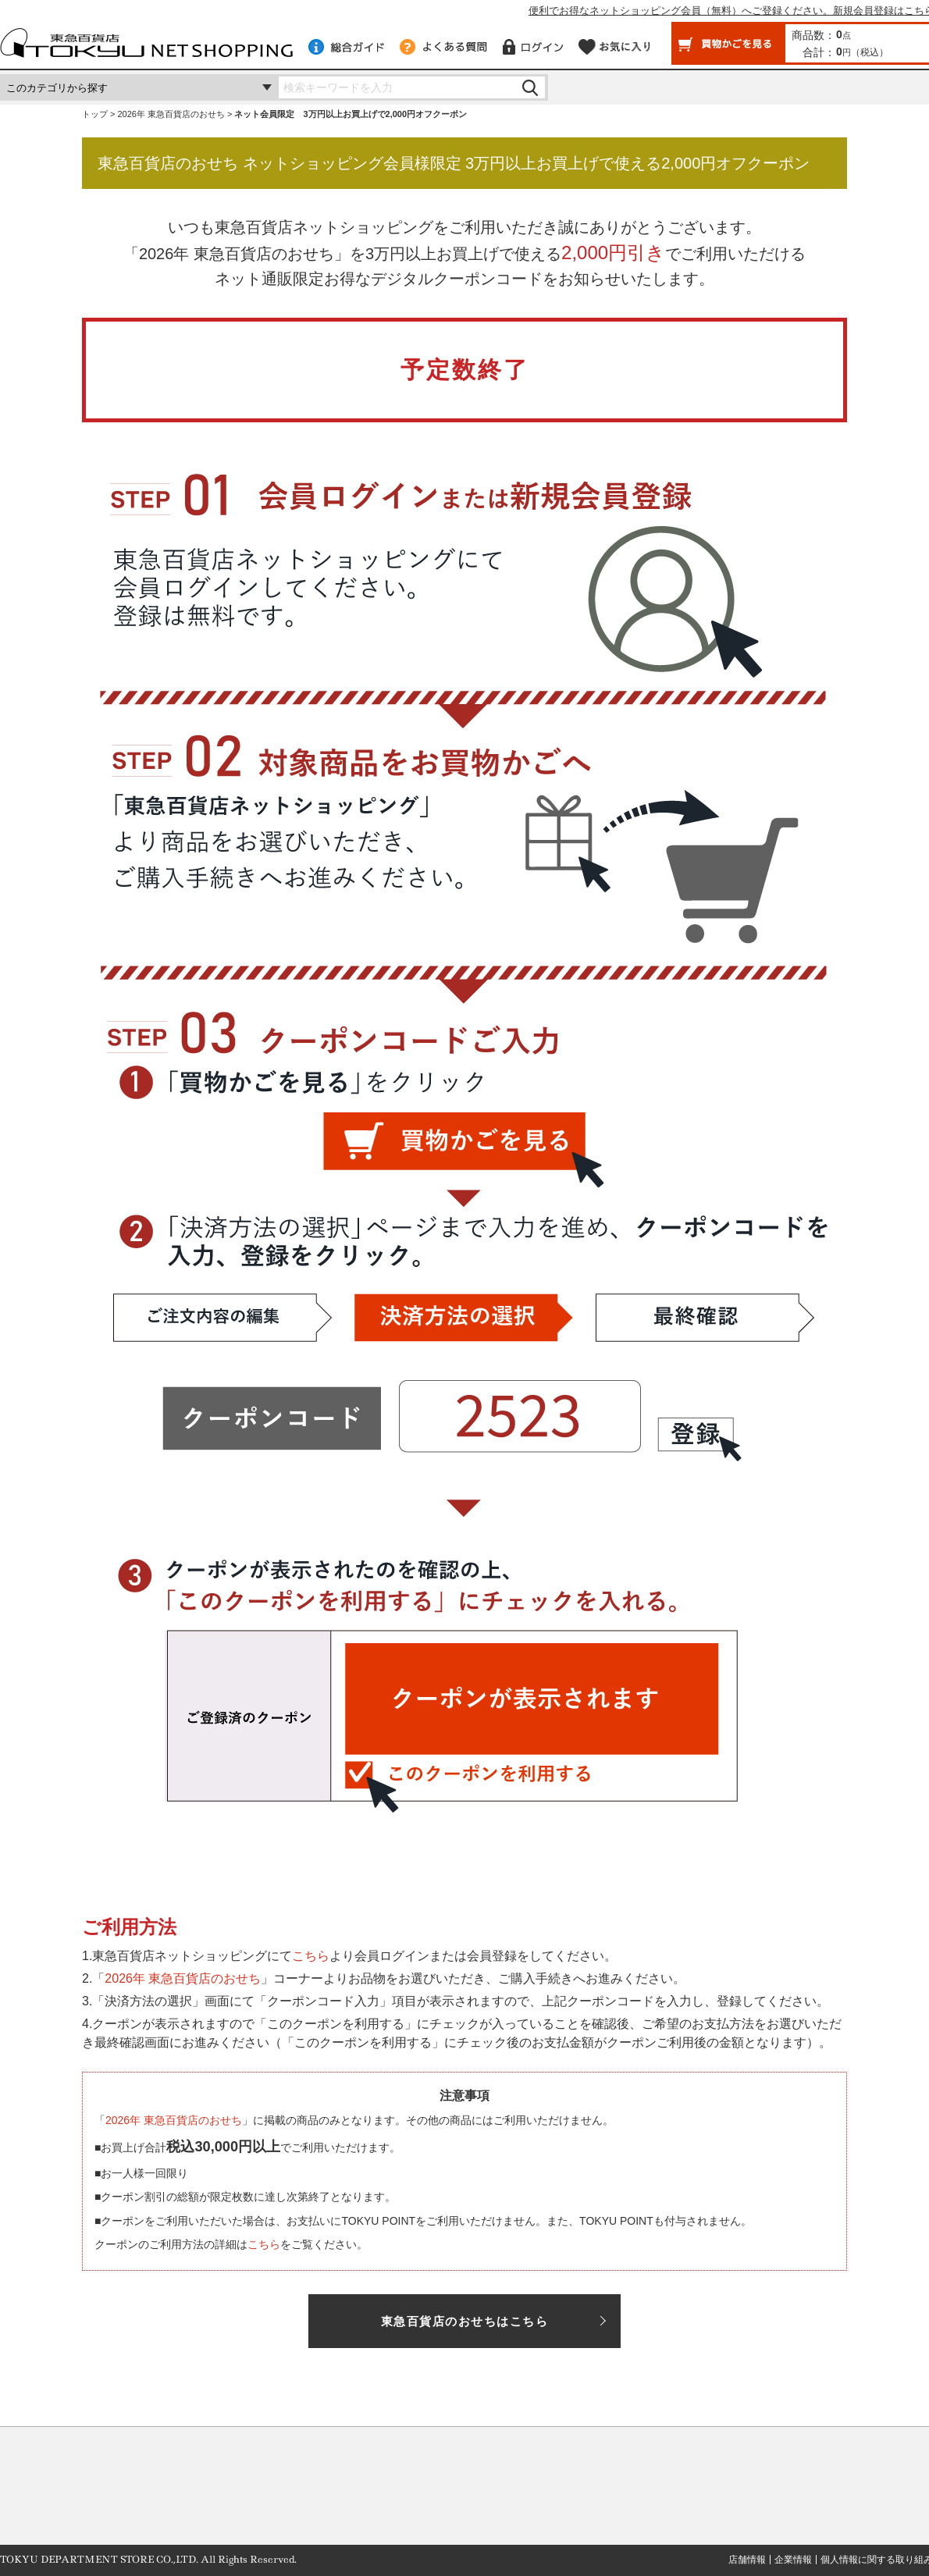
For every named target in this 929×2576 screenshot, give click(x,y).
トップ (95, 114)
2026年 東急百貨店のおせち (171, 114)
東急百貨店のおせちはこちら (465, 2321)
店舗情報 (747, 2559)
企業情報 (793, 2559)
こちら (310, 1955)
